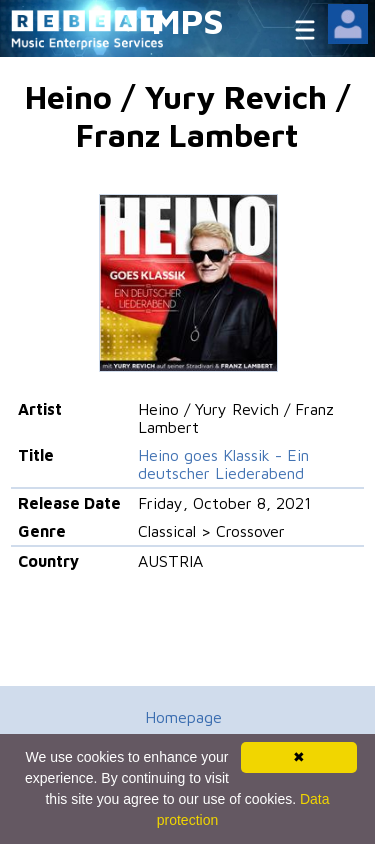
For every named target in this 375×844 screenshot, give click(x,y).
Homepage (183, 717)
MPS (188, 20)
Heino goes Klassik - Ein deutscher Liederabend (223, 464)
